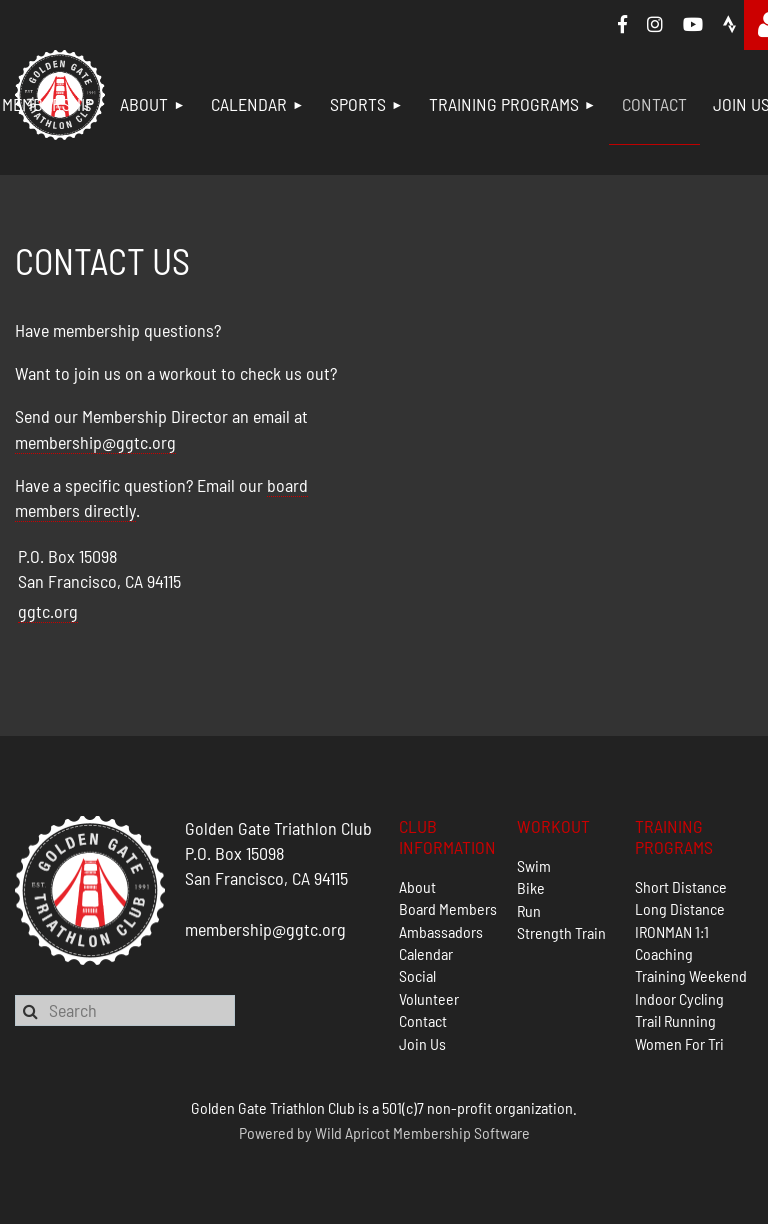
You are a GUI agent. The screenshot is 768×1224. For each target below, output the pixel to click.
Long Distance (680, 908)
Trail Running (675, 1020)
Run (529, 910)
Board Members (448, 908)
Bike (531, 887)
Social (417, 975)
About (417, 886)
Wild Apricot (352, 1132)
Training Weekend (691, 975)
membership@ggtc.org (95, 442)
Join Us (422, 1043)
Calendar (426, 953)
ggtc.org (48, 611)
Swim (534, 865)
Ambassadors (441, 931)
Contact (423, 1020)
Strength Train (561, 932)
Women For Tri (679, 1043)
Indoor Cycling (679, 998)
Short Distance (681, 886)
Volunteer (429, 998)
